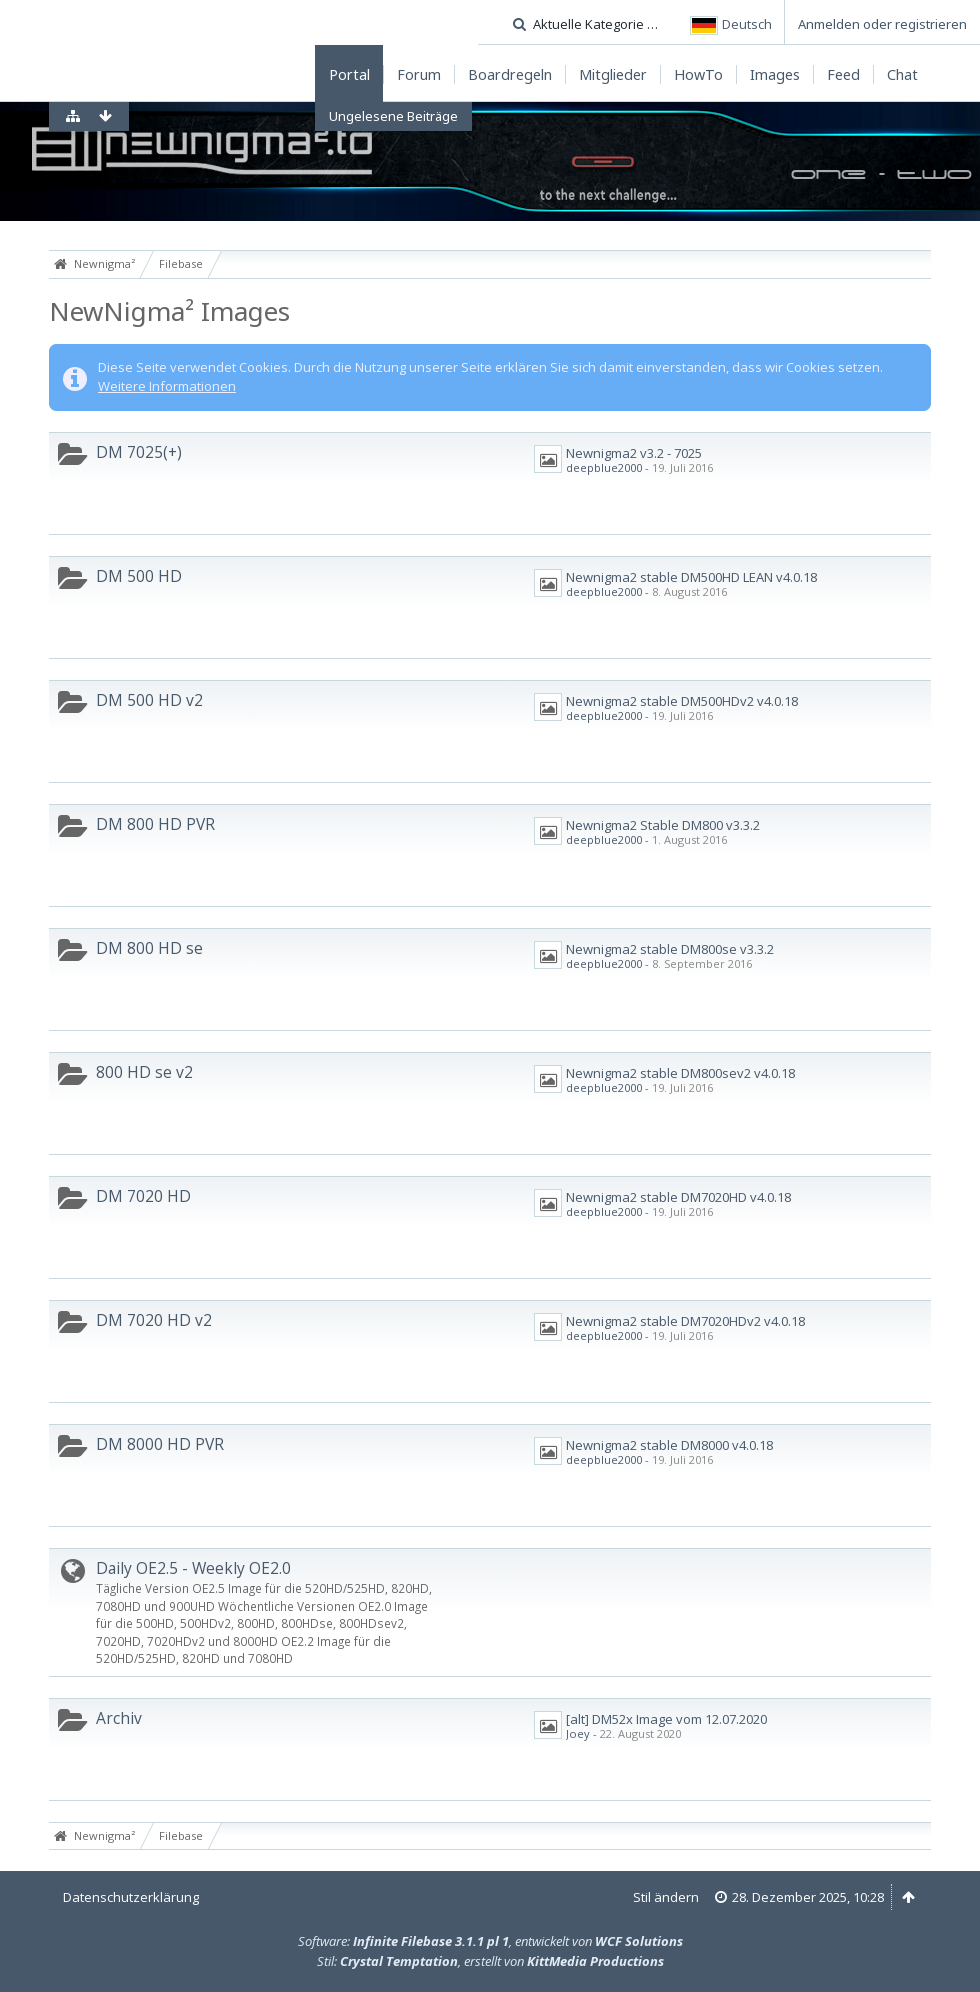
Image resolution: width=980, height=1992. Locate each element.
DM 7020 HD (143, 1196)
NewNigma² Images (169, 311)
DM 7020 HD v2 (154, 1320)
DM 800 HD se (149, 948)
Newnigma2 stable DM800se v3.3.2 (670, 949)
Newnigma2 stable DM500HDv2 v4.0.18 (682, 701)
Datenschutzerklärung (131, 1897)
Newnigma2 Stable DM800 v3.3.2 (663, 825)
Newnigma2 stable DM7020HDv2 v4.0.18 (685, 1321)
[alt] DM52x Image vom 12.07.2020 (666, 1719)
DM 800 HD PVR (155, 824)
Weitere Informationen (167, 386)
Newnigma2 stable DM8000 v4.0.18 (669, 1445)
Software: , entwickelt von (490, 1941)
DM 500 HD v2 (149, 700)
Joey (578, 1733)
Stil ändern (666, 1897)
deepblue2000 (604, 467)
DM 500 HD (139, 576)
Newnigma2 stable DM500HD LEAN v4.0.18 (691, 577)
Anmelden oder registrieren (882, 24)
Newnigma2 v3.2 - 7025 (634, 453)
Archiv (119, 1718)
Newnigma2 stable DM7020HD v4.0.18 (678, 1197)
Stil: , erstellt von (490, 1961)
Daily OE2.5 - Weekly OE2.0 (193, 1568)
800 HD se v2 (144, 1072)
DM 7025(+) (139, 452)
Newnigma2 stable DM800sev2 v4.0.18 (680, 1073)
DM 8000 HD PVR (160, 1444)
